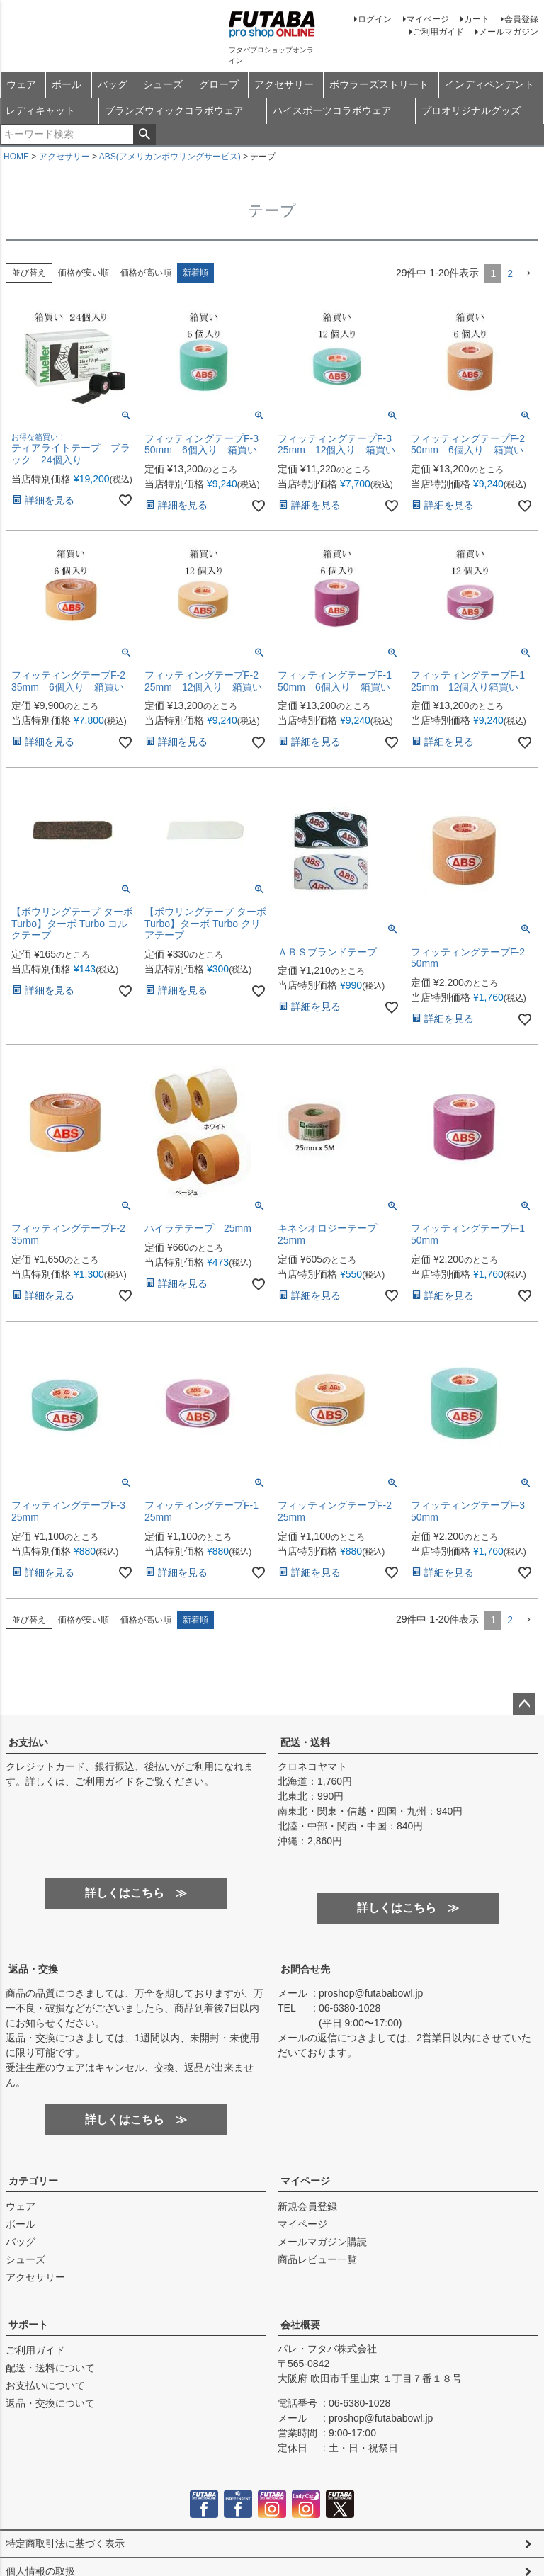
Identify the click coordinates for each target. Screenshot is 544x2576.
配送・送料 (305, 1742)
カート (476, 19)
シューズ (163, 84)
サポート (28, 2324)
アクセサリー (284, 84)
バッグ (113, 84)
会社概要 (300, 2324)
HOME (16, 156)
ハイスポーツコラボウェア (332, 110)
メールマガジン (508, 32)
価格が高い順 (145, 273)
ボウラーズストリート (379, 84)
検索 (144, 134)
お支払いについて (45, 2385)
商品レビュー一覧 (317, 2259)
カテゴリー (33, 2180)
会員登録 (521, 19)
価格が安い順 (83, 273)
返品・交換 (33, 1969)
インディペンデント (489, 84)
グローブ (219, 84)
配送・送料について (50, 2367)
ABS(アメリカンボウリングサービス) (170, 156)
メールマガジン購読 (322, 2241)
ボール (66, 84)
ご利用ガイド (438, 32)
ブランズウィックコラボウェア (174, 110)
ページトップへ (524, 1704)
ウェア (21, 84)
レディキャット (40, 110)
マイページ (428, 19)
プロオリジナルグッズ (471, 110)
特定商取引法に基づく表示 (65, 2543)
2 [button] (510, 273)
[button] (528, 273)
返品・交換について (50, 2403)
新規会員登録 (307, 2206)
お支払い (28, 1742)
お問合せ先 (305, 1969)
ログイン (375, 19)
